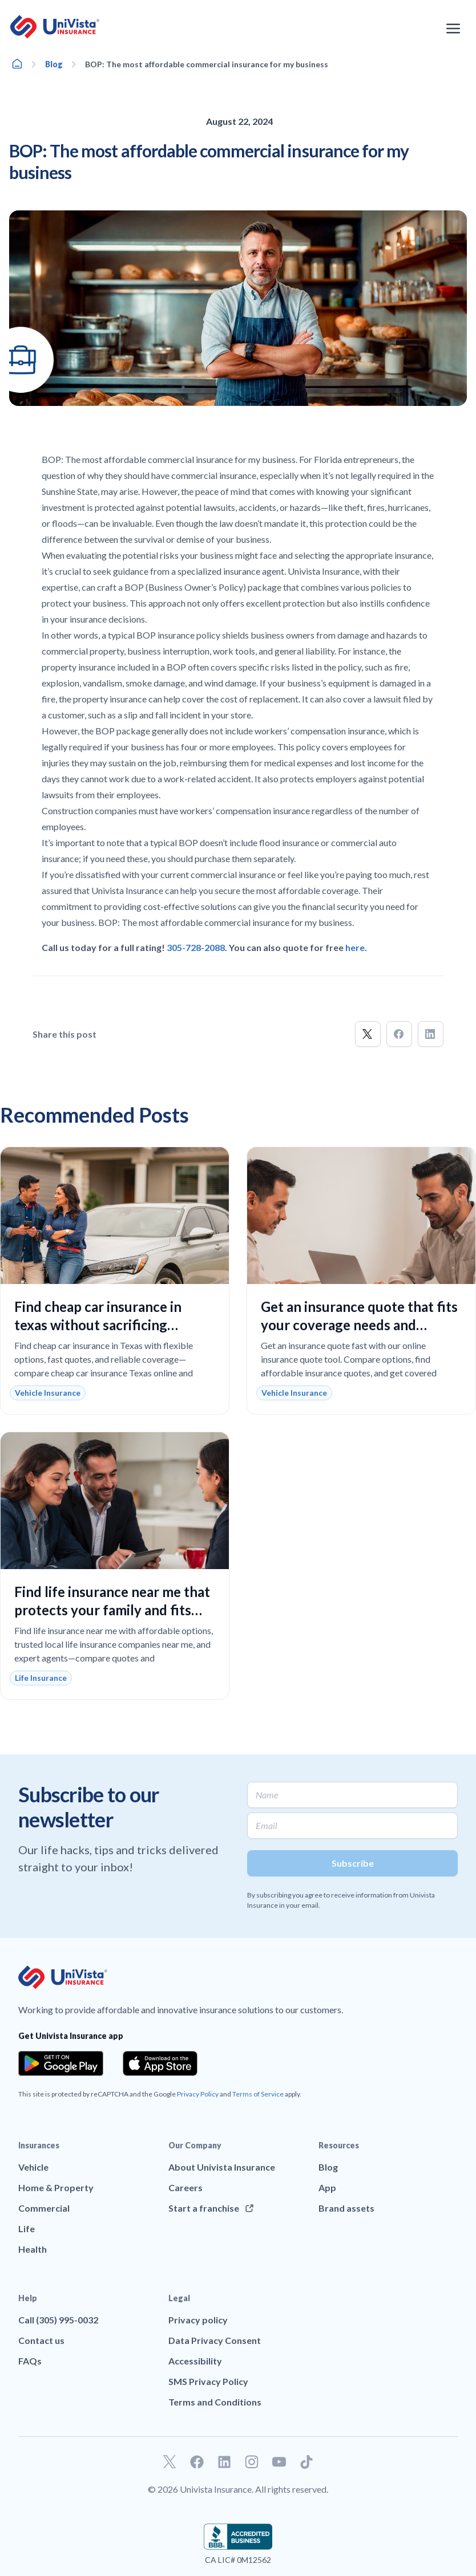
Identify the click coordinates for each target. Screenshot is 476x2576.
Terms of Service (258, 2094)
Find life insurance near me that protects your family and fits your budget (112, 1609)
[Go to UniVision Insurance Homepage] (54, 27)
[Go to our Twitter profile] (169, 2462)
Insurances (38, 2145)
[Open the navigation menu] (453, 28)
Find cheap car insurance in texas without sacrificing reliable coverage (97, 1324)
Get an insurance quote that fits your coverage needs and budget (359, 1324)
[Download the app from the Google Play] (60, 2063)
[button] (368, 1034)
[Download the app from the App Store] (160, 2063)
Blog (54, 64)
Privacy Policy (198, 2094)
